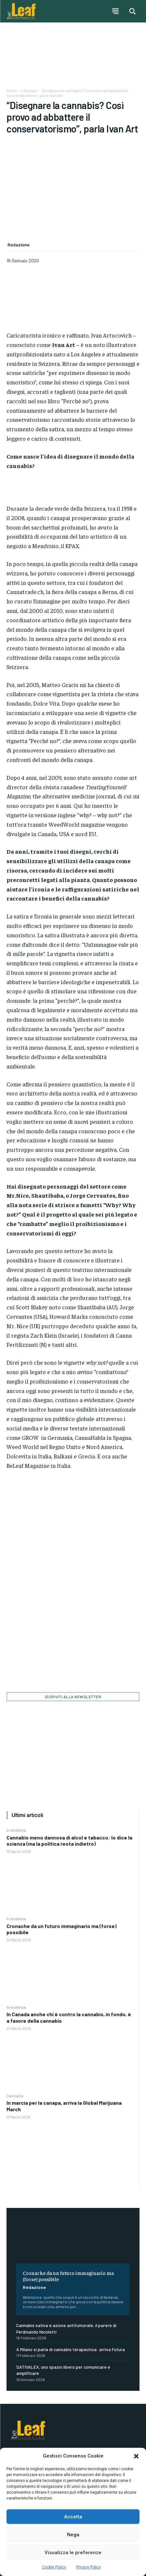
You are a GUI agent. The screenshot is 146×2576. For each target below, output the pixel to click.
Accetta (73, 2517)
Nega (73, 2535)
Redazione (34, 2287)
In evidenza (16, 1830)
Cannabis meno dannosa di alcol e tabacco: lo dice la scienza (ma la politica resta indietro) (69, 1840)
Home (12, 90)
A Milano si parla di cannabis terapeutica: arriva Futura (70, 2349)
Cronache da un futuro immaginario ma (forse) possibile (61, 1929)
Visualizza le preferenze (73, 2552)
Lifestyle (29, 90)
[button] (136, 2456)
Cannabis (15, 2095)
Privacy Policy (88, 2567)
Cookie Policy (54, 2567)
